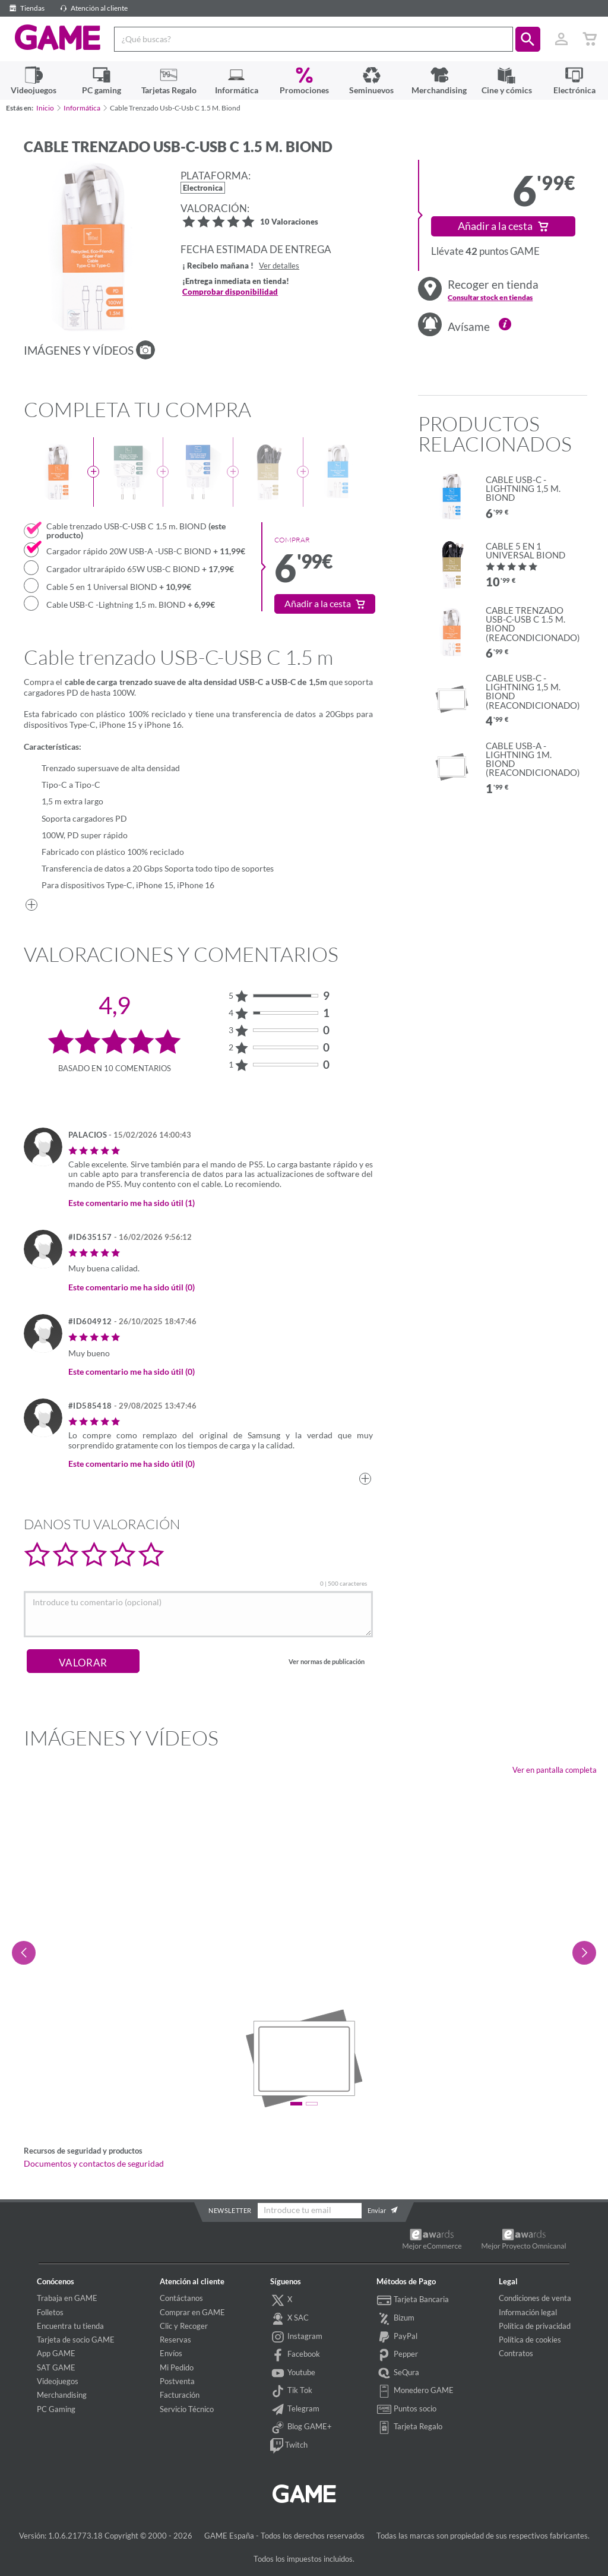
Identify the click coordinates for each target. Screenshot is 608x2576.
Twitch (289, 2446)
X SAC (289, 2318)
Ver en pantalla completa (554, 1770)
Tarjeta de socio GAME (76, 2339)
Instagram (296, 2337)
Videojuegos (57, 2381)
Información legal (528, 2312)
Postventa (177, 2381)
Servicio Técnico (187, 2409)
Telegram (294, 2409)
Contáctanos (181, 2298)
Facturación (180, 2395)
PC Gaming (56, 2409)
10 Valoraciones (289, 222)
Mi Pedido (177, 2367)
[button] (527, 39)
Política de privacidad (535, 2326)
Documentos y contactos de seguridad (94, 2164)
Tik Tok (291, 2391)
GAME (57, 38)
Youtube (292, 2373)
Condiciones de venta (535, 2298)
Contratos (516, 2353)
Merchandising (62, 2395)
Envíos (171, 2353)
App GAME (56, 2353)
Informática (82, 107)
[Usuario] (561, 39)
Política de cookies (530, 2339)
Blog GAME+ (301, 2427)
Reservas (175, 2339)
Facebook (295, 2355)
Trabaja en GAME (67, 2298)
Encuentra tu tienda (70, 2326)
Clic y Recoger (184, 2326)
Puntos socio (406, 2409)
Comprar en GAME (192, 2312)
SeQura (397, 2373)
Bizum (395, 2318)
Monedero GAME (415, 2391)
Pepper (397, 2355)
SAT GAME (56, 2367)
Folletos (50, 2312)
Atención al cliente (92, 8)
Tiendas (25, 8)
